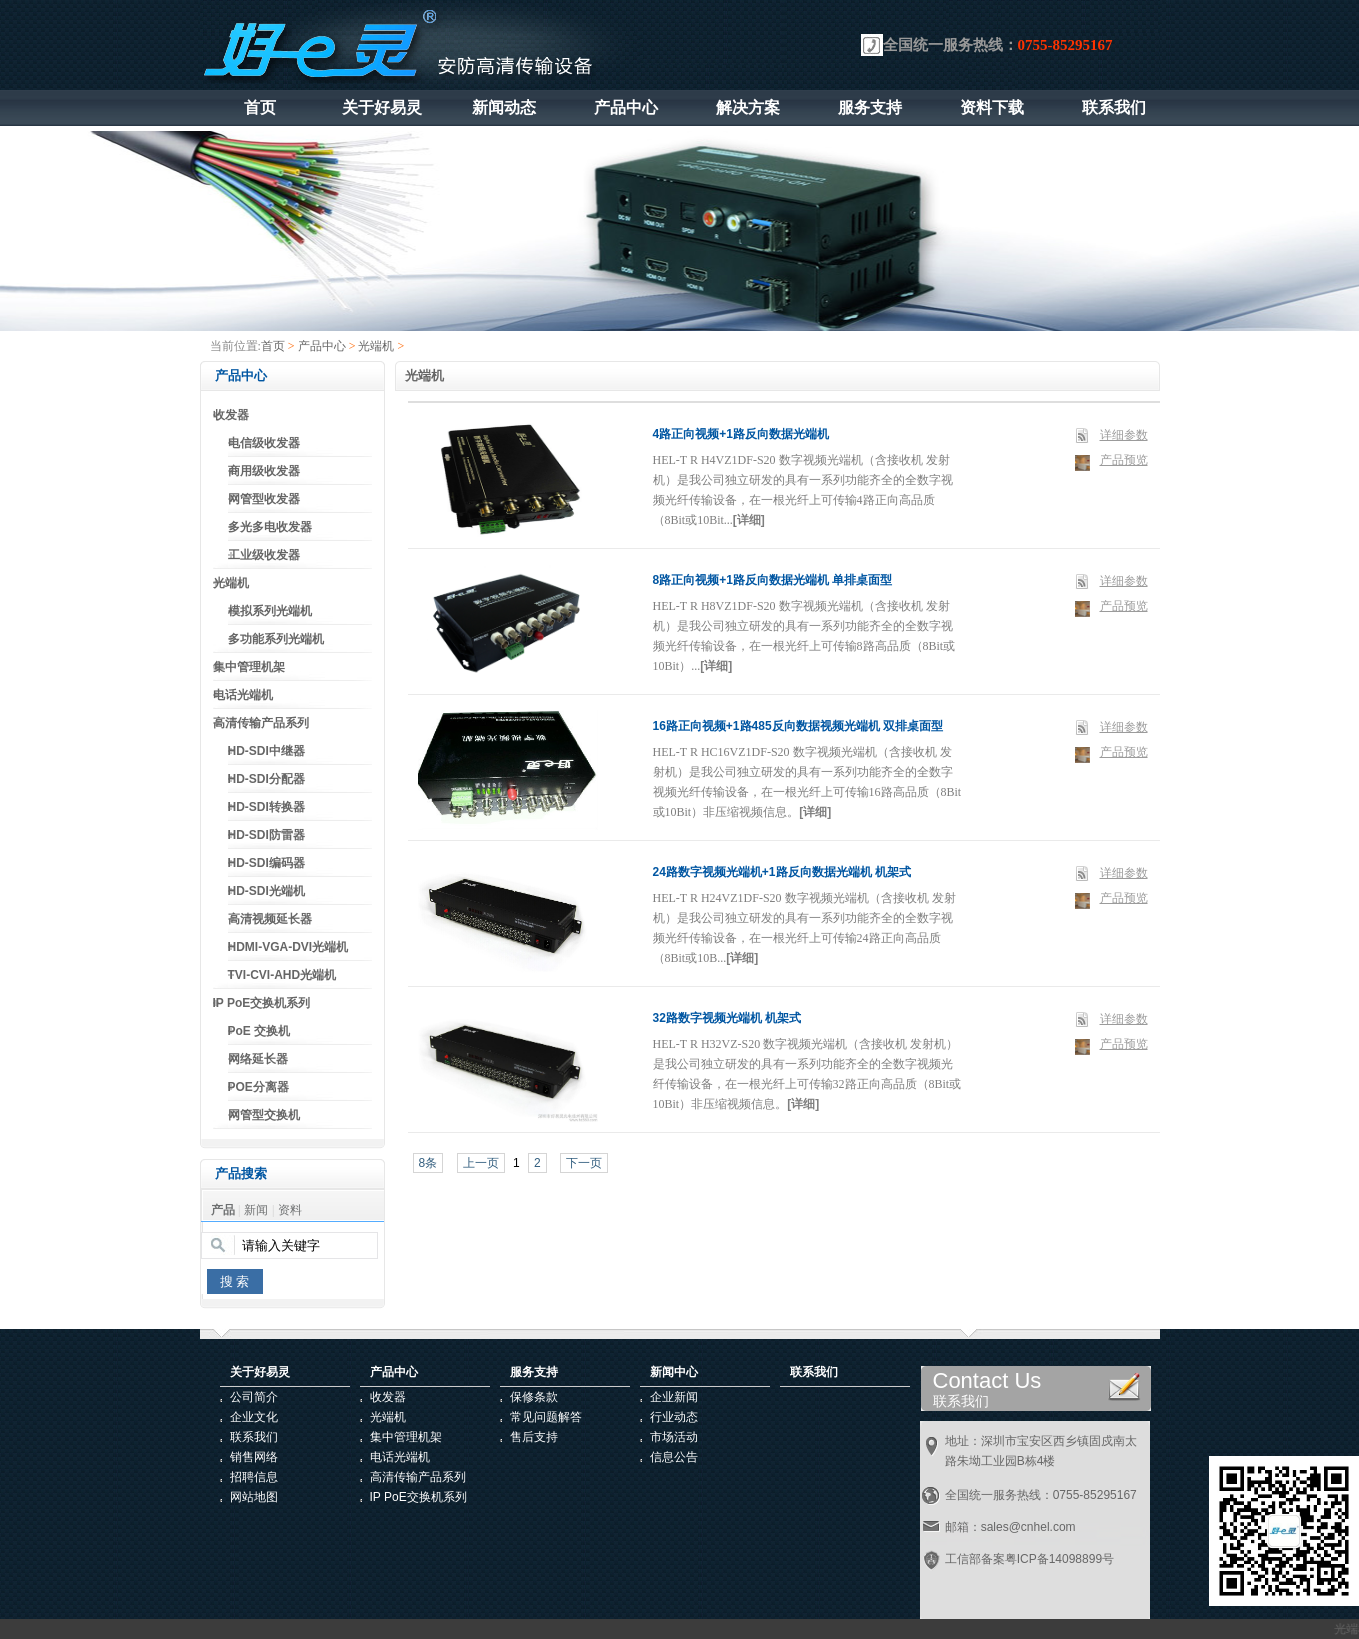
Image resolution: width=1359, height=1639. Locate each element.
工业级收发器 (264, 555)
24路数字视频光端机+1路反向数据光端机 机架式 (782, 872)
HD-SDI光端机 (266, 891)
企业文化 (254, 1417)
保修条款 (534, 1397)
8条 (428, 1163)
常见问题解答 (546, 1417)
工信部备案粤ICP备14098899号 (1029, 1559)
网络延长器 (258, 1059)
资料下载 (992, 107)
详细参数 (1124, 435)
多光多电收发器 (270, 527)
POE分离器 (258, 1087)
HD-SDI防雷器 (266, 835)
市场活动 (674, 1437)
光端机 (376, 346)
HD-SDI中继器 (266, 751)
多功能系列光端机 (276, 639)
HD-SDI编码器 (266, 863)
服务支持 (870, 107)
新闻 (256, 1210)
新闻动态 (504, 107)
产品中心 (626, 107)
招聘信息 (254, 1477)
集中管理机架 (249, 667)
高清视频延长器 (270, 919)
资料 (290, 1210)
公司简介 (254, 1397)
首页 (260, 107)
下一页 (584, 1163)
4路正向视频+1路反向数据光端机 (741, 434)
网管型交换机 (264, 1115)
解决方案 (748, 107)
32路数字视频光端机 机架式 (727, 1018)
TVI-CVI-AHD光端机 (282, 975)
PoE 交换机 (259, 1031)
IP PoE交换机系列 (262, 1003)
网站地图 (254, 1497)
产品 (223, 1210)
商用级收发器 (264, 471)
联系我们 (1114, 107)
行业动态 (674, 1417)
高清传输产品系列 (261, 723)
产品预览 (1124, 460)
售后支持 (534, 1437)
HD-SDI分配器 (266, 779)
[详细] (749, 520)
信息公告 (674, 1457)
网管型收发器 (264, 499)
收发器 (231, 415)
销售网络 (254, 1457)
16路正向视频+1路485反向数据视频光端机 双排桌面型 (798, 726)
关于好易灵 (382, 107)
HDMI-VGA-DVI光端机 (288, 947)
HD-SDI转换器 (266, 807)
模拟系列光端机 (270, 611)
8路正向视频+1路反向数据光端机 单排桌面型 (773, 580)
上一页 (481, 1163)
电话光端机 (243, 695)
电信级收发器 (264, 443)
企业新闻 (674, 1397)
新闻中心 (674, 1372)
